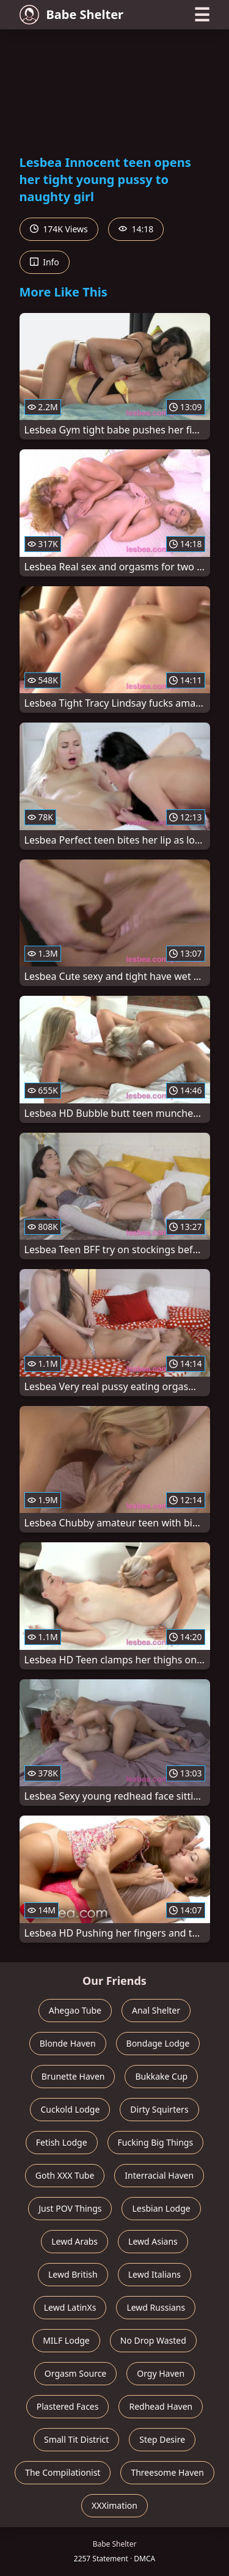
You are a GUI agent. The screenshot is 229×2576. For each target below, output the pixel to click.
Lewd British (73, 2274)
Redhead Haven (160, 2406)
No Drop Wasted (153, 2340)
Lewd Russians (155, 2307)
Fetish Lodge (61, 2142)
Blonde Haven (68, 2043)
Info (44, 262)
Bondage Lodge (158, 2043)
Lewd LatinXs (70, 2307)
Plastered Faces (68, 2406)
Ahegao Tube (75, 2010)
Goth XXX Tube (65, 2175)
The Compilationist (62, 2472)
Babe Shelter (72, 14)
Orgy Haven (160, 2373)
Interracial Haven (159, 2175)
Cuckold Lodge (70, 2109)
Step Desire (162, 2439)
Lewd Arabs (74, 2241)
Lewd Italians (154, 2274)
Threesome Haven (167, 2472)
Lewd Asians (153, 2241)
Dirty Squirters (159, 2109)
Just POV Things (69, 2208)
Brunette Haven (73, 2076)
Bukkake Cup (161, 2076)
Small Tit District (76, 2439)
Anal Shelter (156, 2010)
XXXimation (114, 2505)
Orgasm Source (75, 2373)
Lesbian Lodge (161, 2208)
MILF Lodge (66, 2340)
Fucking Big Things (156, 2142)
